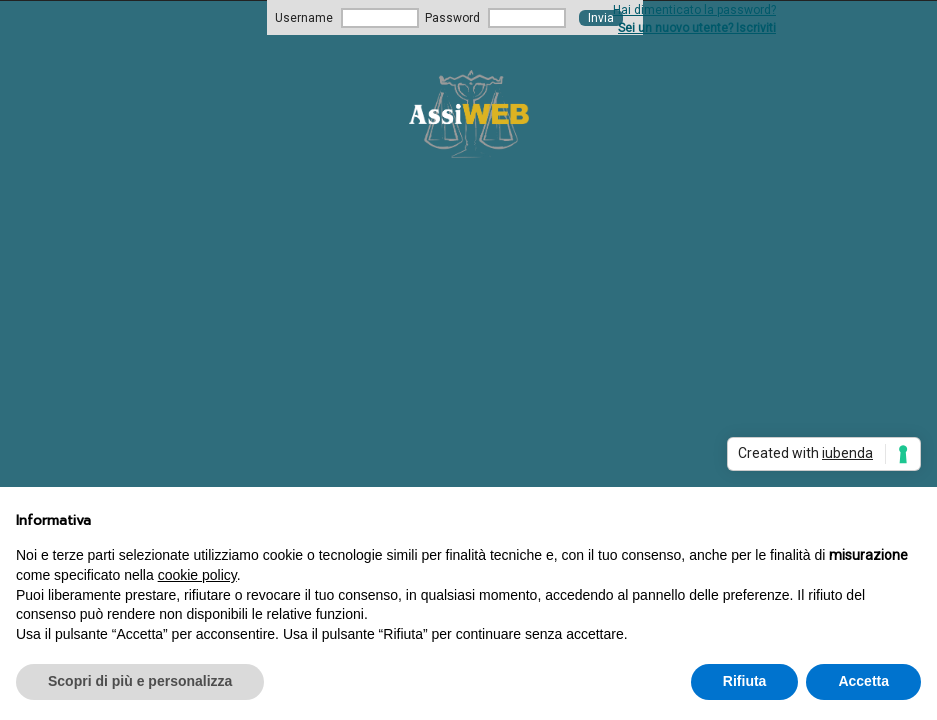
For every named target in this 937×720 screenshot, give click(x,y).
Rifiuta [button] (745, 681)
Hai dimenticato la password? (694, 10)
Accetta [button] (863, 681)
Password (452, 18)
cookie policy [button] (197, 575)
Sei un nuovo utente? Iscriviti (697, 28)
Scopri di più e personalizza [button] (140, 681)
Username (304, 18)
